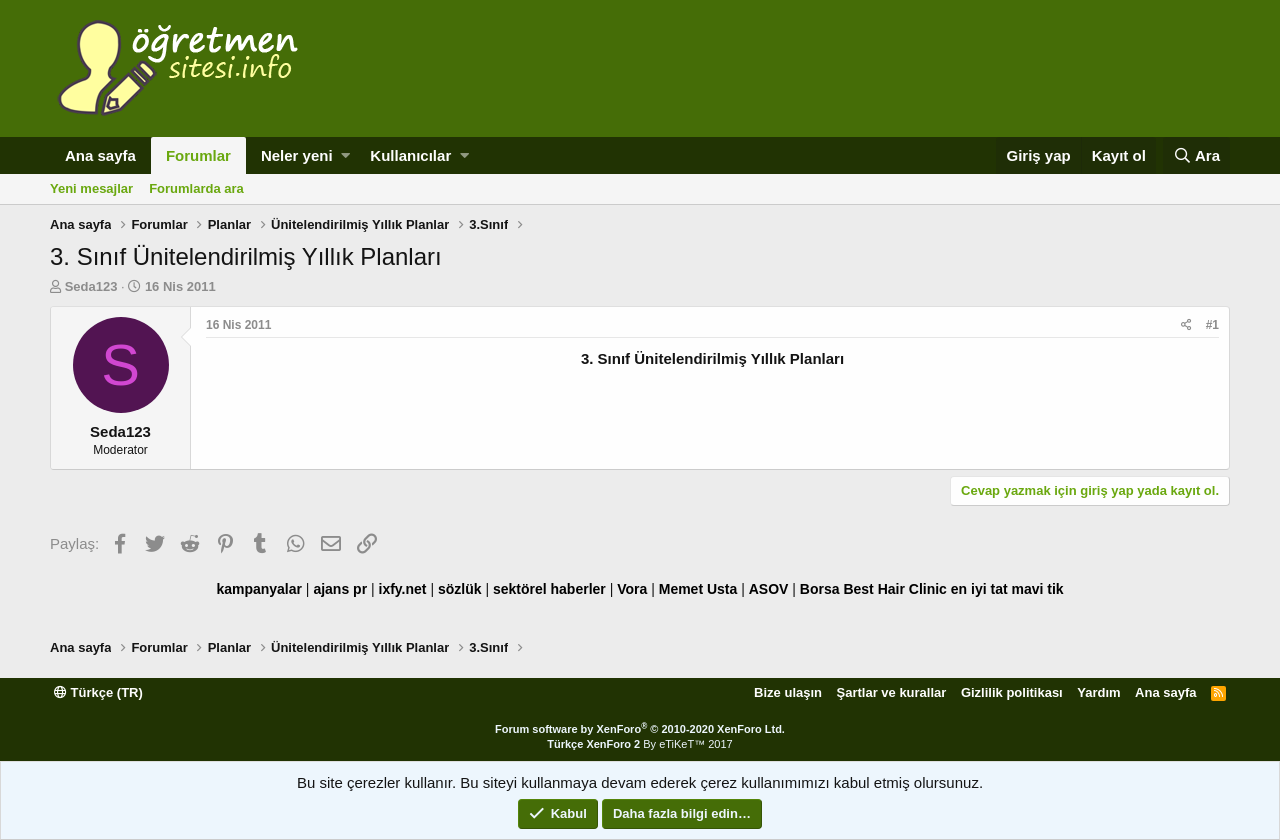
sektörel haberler (549, 589)
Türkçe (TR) (98, 692)
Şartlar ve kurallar (892, 692)
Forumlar (198, 155)
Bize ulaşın (788, 692)
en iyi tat (979, 589)
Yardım (1098, 692)
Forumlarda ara (196, 188)
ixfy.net (403, 589)
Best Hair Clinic (894, 589)
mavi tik (1037, 589)
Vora (632, 589)
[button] (345, 155)
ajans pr (340, 589)
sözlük (460, 589)
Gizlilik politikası (1012, 692)
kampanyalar (259, 589)
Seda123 (91, 286)
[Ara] (1196, 155)
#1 (1212, 325)
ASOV (769, 589)
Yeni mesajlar (91, 188)
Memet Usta (698, 589)
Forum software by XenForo (640, 729)
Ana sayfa (100, 155)
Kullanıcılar (410, 155)
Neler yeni (297, 155)
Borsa (820, 589)
